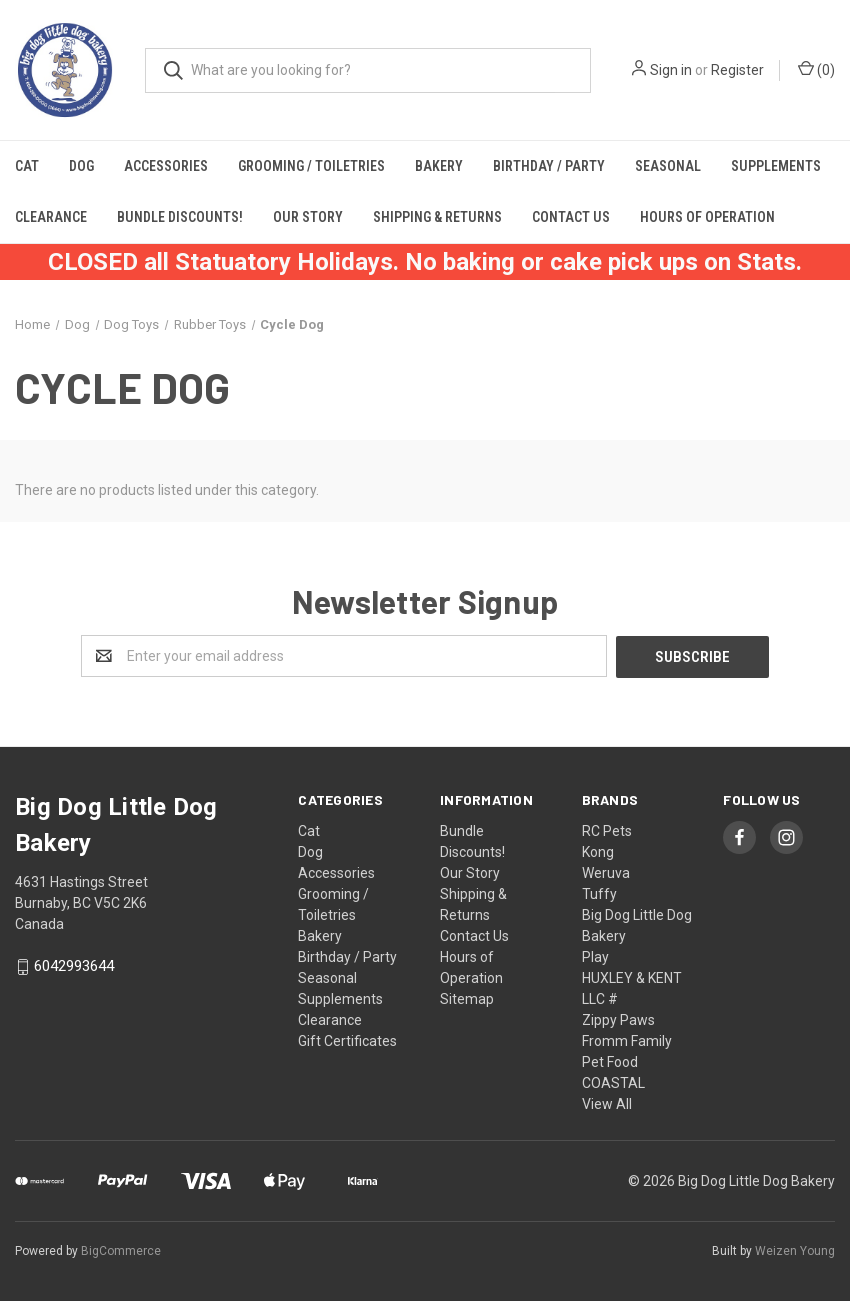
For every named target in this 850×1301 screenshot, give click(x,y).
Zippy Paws (618, 1019)
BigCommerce (121, 1250)
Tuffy (599, 893)
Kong (598, 851)
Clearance (51, 217)
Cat (27, 166)
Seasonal (668, 166)
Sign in (671, 70)
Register (737, 70)
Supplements (776, 166)
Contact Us (571, 217)
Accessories (166, 166)
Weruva (606, 872)
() (816, 69)
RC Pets (607, 830)
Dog (81, 166)
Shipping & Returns (437, 217)
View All (607, 1103)
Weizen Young (795, 1250)
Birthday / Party (549, 166)
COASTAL (613, 1082)
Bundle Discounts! (180, 217)
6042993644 (74, 966)
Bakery (439, 166)
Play (595, 956)
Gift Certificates (347, 1040)
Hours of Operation (707, 217)
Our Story (308, 217)
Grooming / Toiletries (311, 166)
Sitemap (467, 998)
